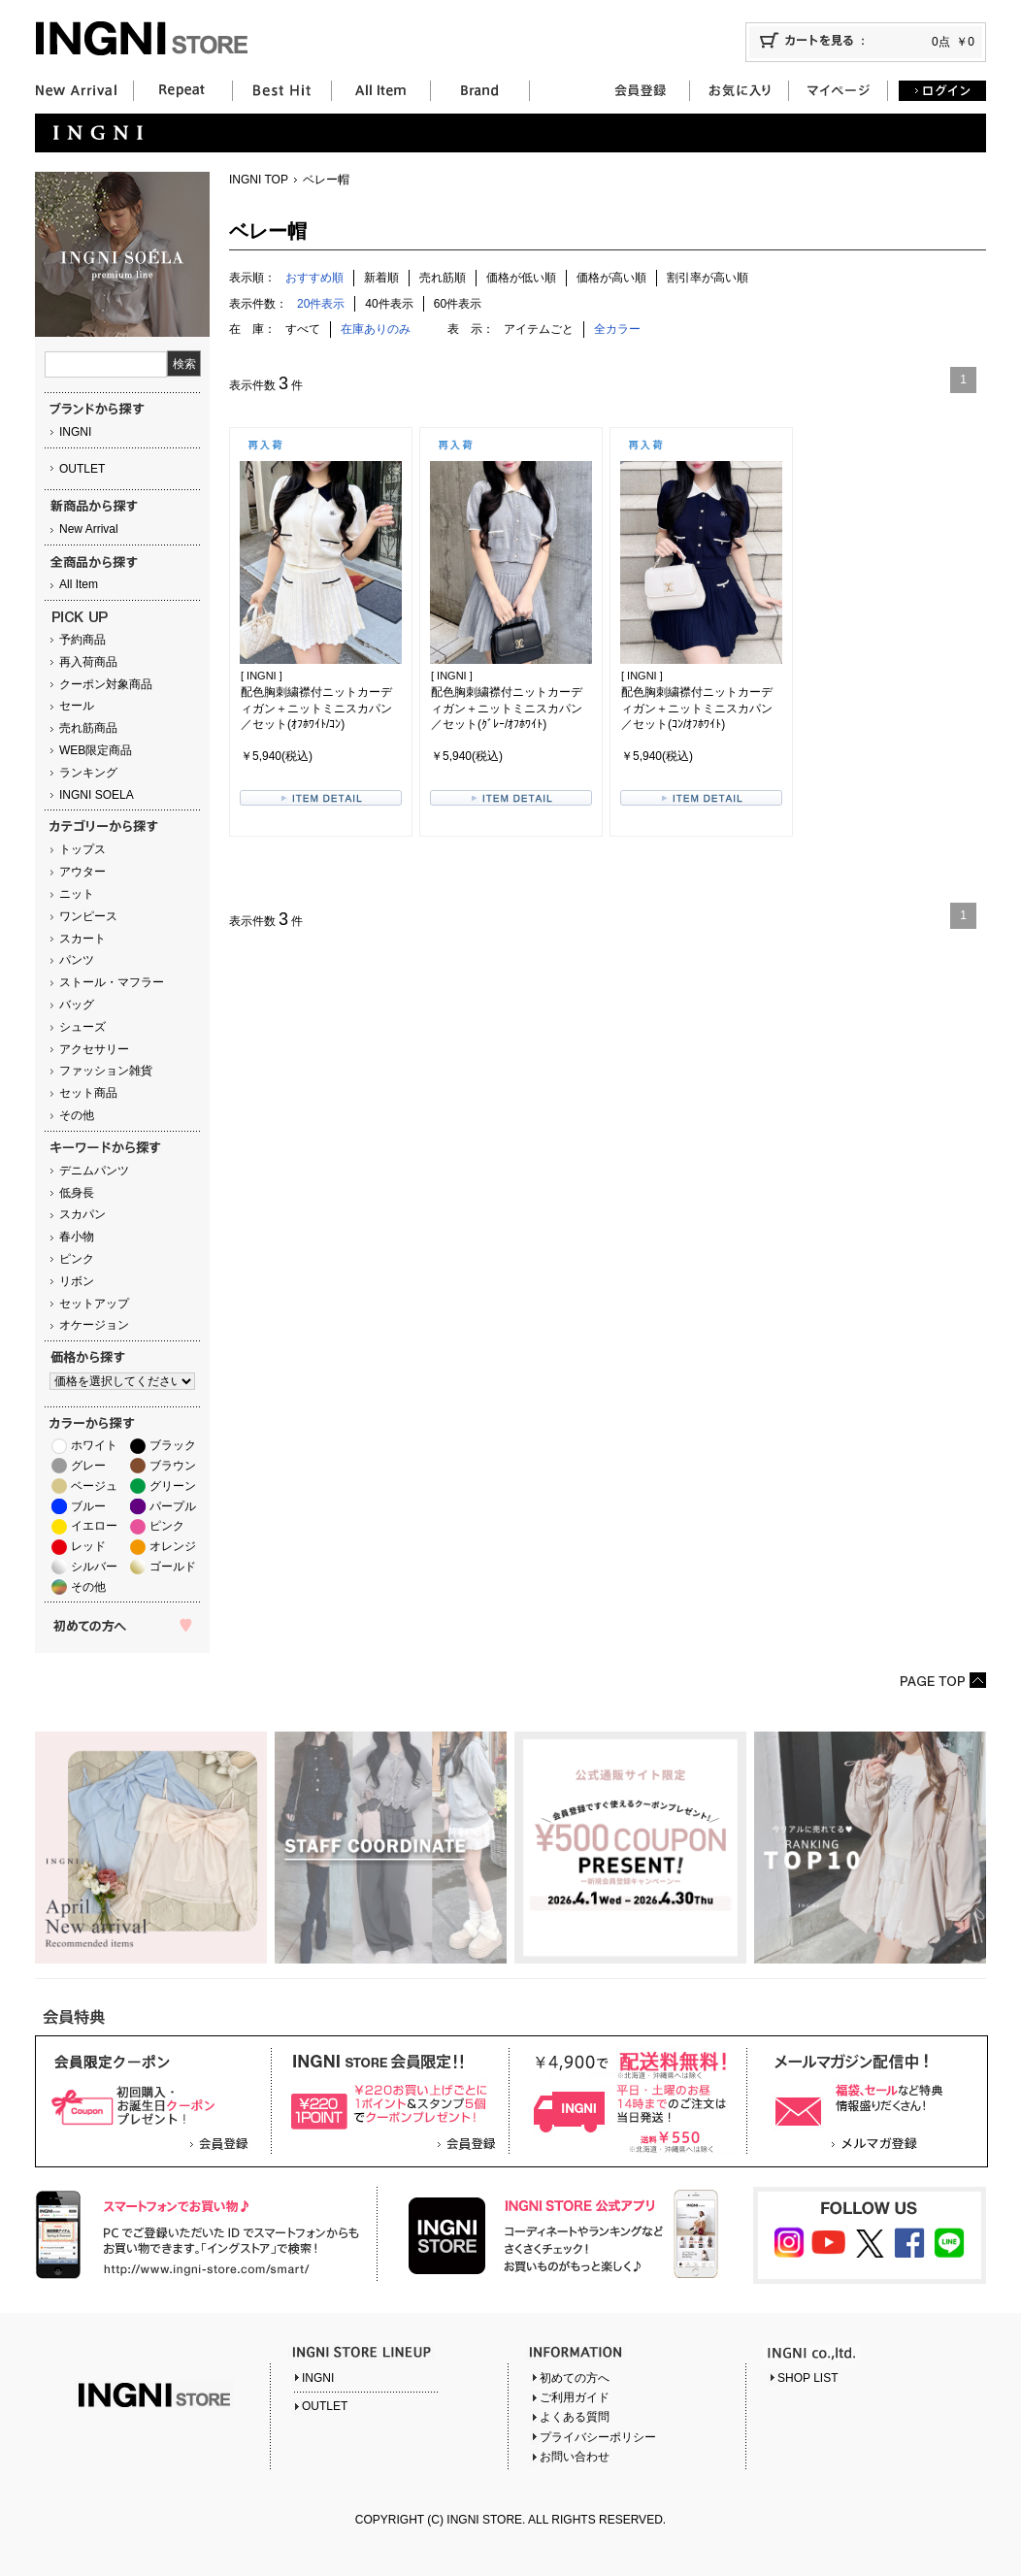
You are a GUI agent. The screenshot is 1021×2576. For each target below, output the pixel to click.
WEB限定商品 (95, 750)
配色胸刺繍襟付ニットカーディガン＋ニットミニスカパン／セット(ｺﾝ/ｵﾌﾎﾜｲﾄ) (697, 708)
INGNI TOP (258, 179)
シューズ (82, 1027)
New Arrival (88, 529)
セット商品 (88, 1093)
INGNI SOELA (96, 795)
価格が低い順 (521, 277)
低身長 (76, 1193)
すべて (302, 329)
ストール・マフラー (111, 982)
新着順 (381, 277)
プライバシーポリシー (598, 2437)
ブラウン (172, 1465)
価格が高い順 (611, 277)
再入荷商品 (88, 662)
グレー (88, 1465)
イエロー (94, 1526)
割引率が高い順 (707, 277)
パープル (172, 1506)
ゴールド (172, 1566)
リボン (76, 1281)
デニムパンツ (94, 1170)
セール (76, 705)
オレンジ (172, 1546)
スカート (82, 938)
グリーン (172, 1486)
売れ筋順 (442, 277)
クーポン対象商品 (105, 684)
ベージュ (94, 1486)
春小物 (76, 1236)
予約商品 (82, 639)
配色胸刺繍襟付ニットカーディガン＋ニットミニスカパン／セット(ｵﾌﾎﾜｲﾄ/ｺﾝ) (316, 708)
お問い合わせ (574, 2456)
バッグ (76, 1004)
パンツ (76, 960)
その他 (76, 1115)
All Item (78, 584)
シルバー (94, 1566)
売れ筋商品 (88, 728)
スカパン (82, 1214)
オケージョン (94, 1325)
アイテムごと (539, 329)
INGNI (75, 432)
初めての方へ (574, 2378)
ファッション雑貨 (105, 1070)
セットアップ (94, 1303)
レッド (88, 1546)
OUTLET (82, 469)
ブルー (88, 1506)
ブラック (172, 1445)
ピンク (76, 1259)
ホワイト (94, 1445)
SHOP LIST (807, 2378)
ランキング (88, 772)
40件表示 (388, 304)
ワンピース (88, 916)
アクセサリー (94, 1049)
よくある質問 (574, 2417)
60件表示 (457, 304)
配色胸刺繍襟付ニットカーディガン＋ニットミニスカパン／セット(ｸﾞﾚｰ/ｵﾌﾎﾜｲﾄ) (506, 708)
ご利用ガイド (574, 2397)
